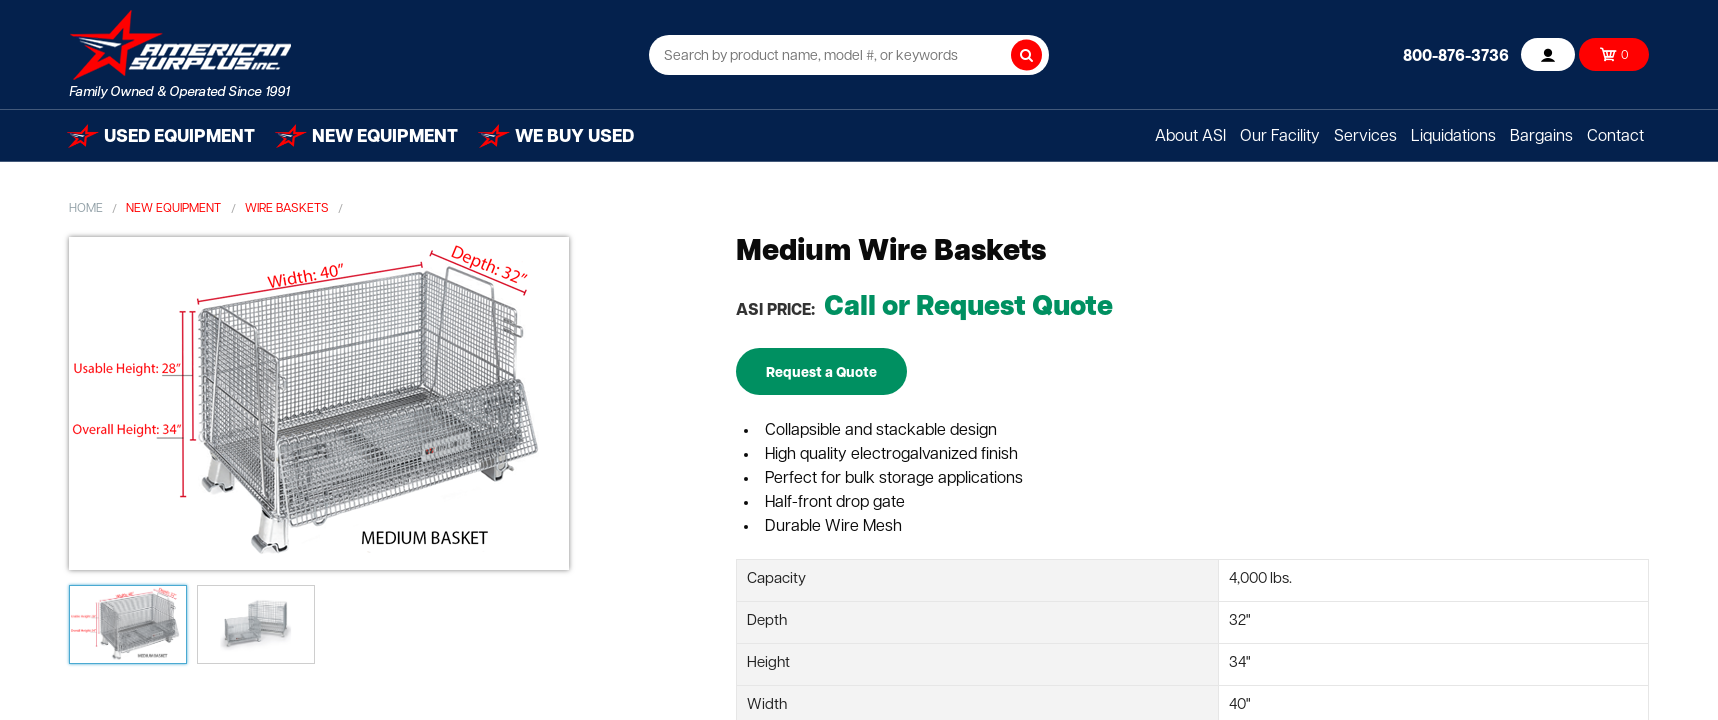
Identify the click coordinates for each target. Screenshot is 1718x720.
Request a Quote (821, 373)
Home (86, 209)
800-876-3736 (1456, 57)
